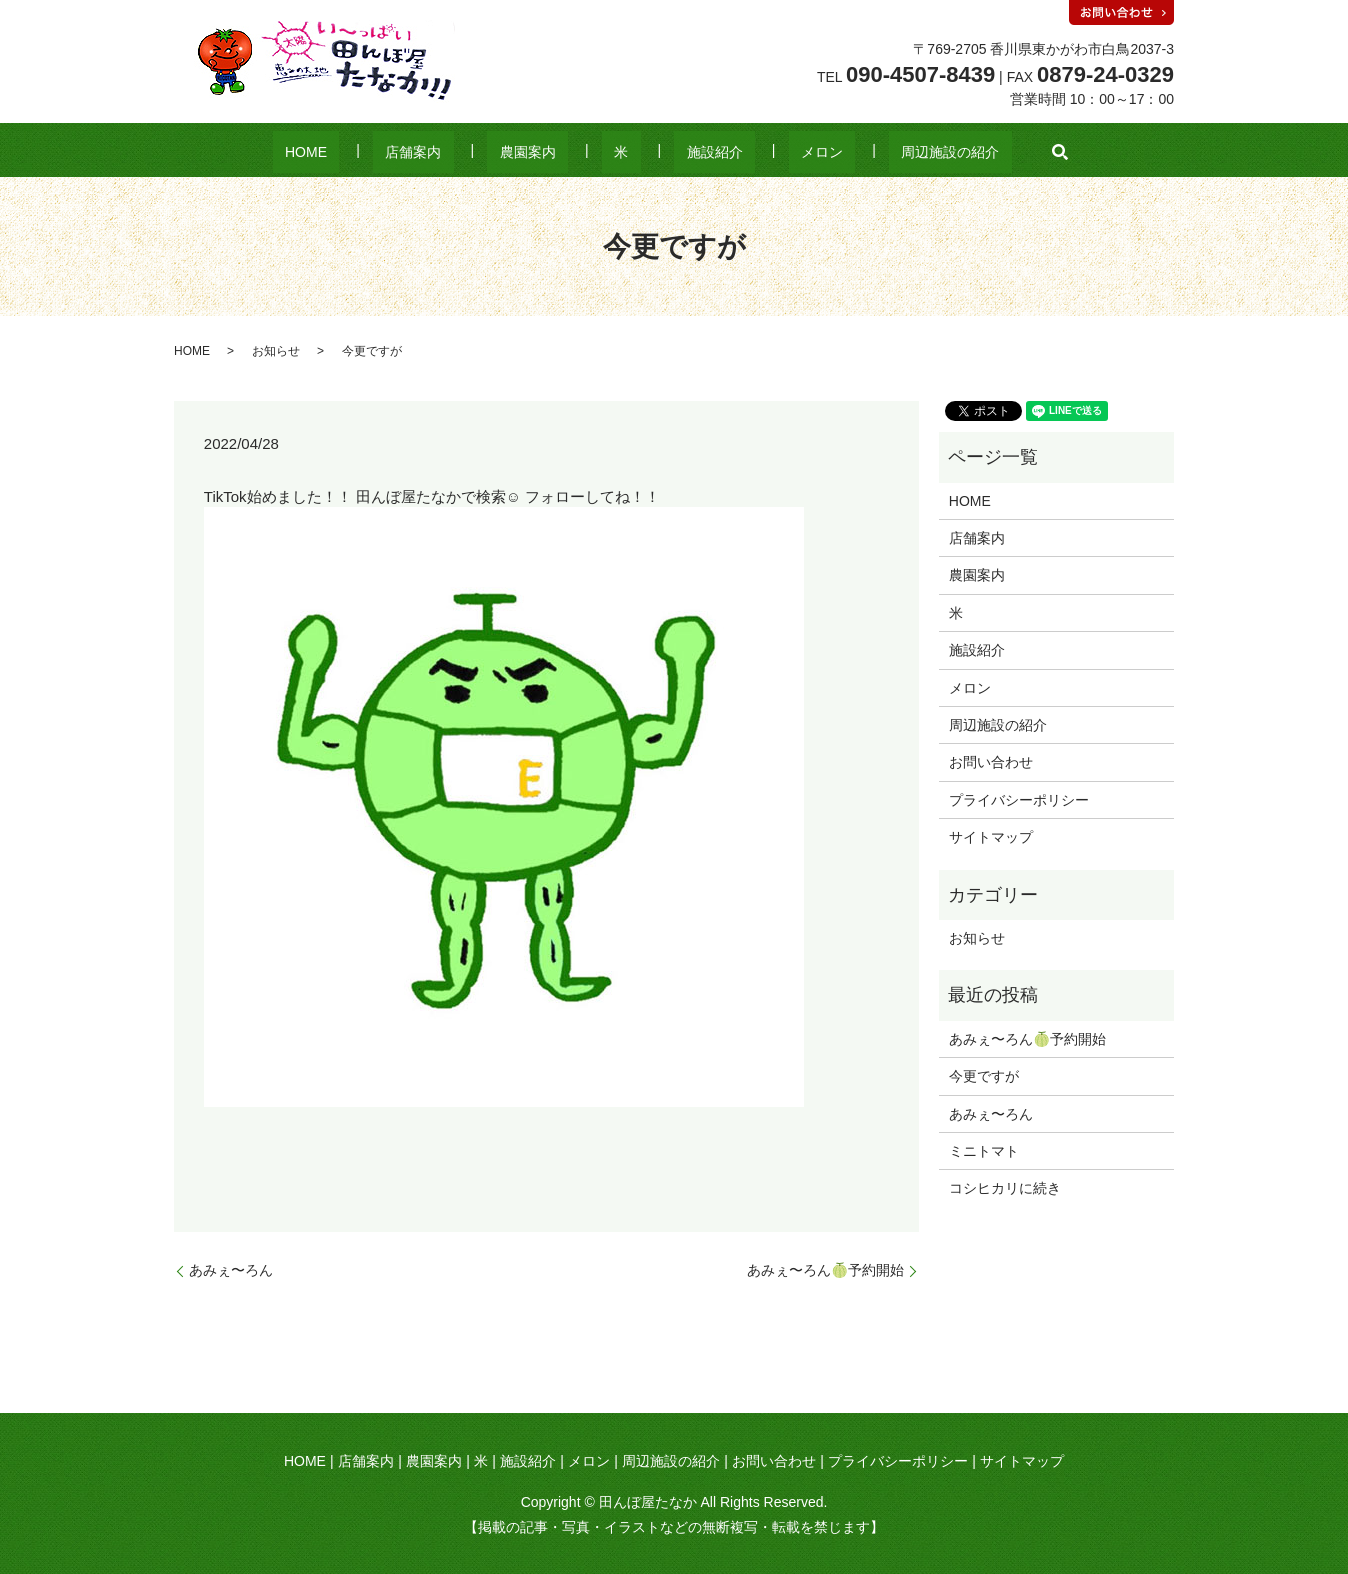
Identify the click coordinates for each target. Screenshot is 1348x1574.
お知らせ (276, 351)
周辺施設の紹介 (876, 152)
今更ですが (984, 1076)
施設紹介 (690, 152)
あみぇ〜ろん (231, 1270)
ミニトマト (984, 1151)
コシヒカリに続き (1005, 1188)
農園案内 (553, 152)
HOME (380, 152)
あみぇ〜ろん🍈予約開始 (825, 1270)
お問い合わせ (991, 762)
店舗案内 (463, 152)
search (974, 152)
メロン (772, 152)
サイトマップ (991, 837)
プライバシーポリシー (1019, 800)
